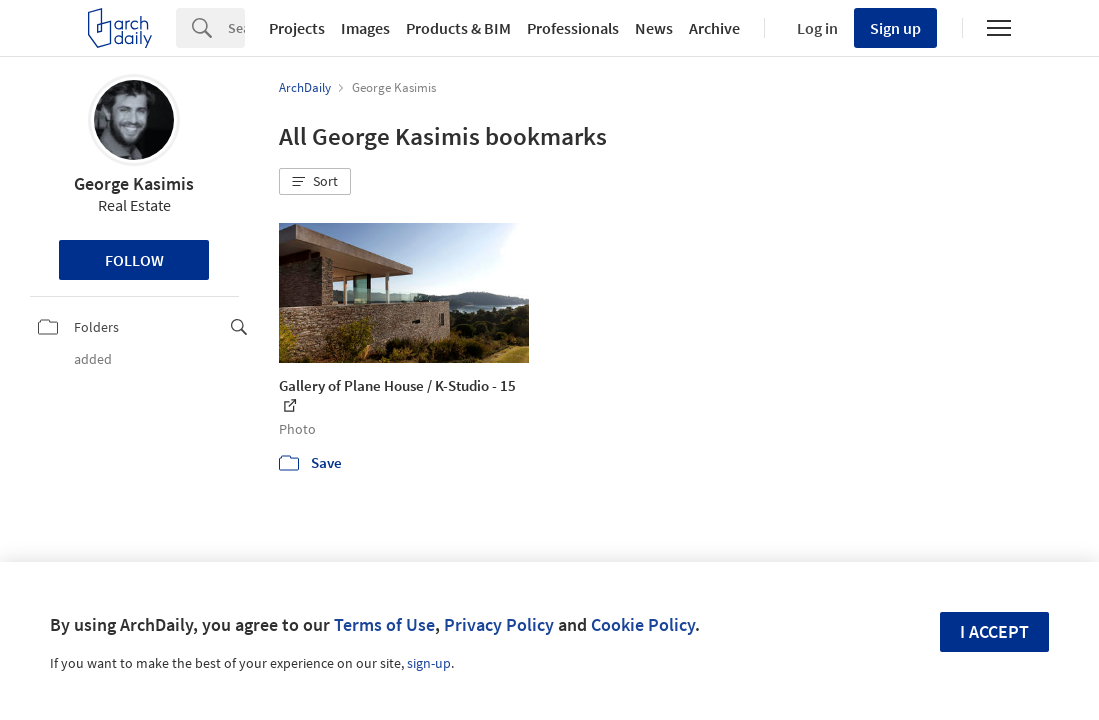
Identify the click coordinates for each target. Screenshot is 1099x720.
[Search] (236, 28)
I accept (994, 631)
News (654, 28)
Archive (714, 28)
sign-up (429, 663)
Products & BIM (458, 28)
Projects (297, 28)
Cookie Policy (643, 624)
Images (365, 28)
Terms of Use (384, 624)
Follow (134, 260)
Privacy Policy (499, 624)
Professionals (573, 28)
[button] (315, 182)
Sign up (895, 28)
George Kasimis (134, 183)
